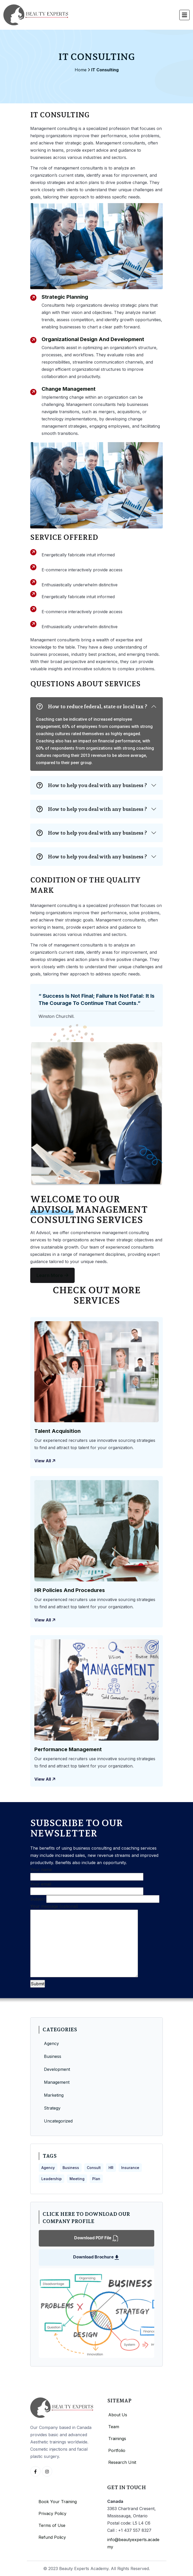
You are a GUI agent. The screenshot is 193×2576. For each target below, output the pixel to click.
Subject (94, 1899)
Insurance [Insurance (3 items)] (130, 2167)
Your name (86, 1873)
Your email (86, 1887)
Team (113, 2426)
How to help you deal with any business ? (91, 785)
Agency (51, 2043)
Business (52, 2056)
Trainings (117, 2438)
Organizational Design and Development (93, 339)
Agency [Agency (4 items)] (48, 2167)
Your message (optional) (84, 1941)
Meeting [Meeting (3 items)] (77, 2179)
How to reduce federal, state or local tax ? (91, 706)
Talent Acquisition (57, 1431)
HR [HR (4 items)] (111, 2167)
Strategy (52, 2108)
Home (81, 70)
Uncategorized (58, 2121)
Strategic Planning (65, 297)
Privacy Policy (52, 2513)
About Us (117, 2414)
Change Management (69, 389)
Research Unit (122, 2462)
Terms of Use (51, 2525)
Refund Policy (52, 2537)
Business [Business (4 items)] (71, 2167)
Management (57, 2082)
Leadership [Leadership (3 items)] (51, 2179)
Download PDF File (96, 2238)
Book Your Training (57, 2501)
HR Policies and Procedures (69, 1590)
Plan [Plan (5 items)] (96, 2179)
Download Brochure (96, 2257)
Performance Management (68, 1749)
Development (57, 2069)
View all (45, 1460)
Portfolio (116, 2450)
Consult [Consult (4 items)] (94, 2167)
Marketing (54, 2095)
